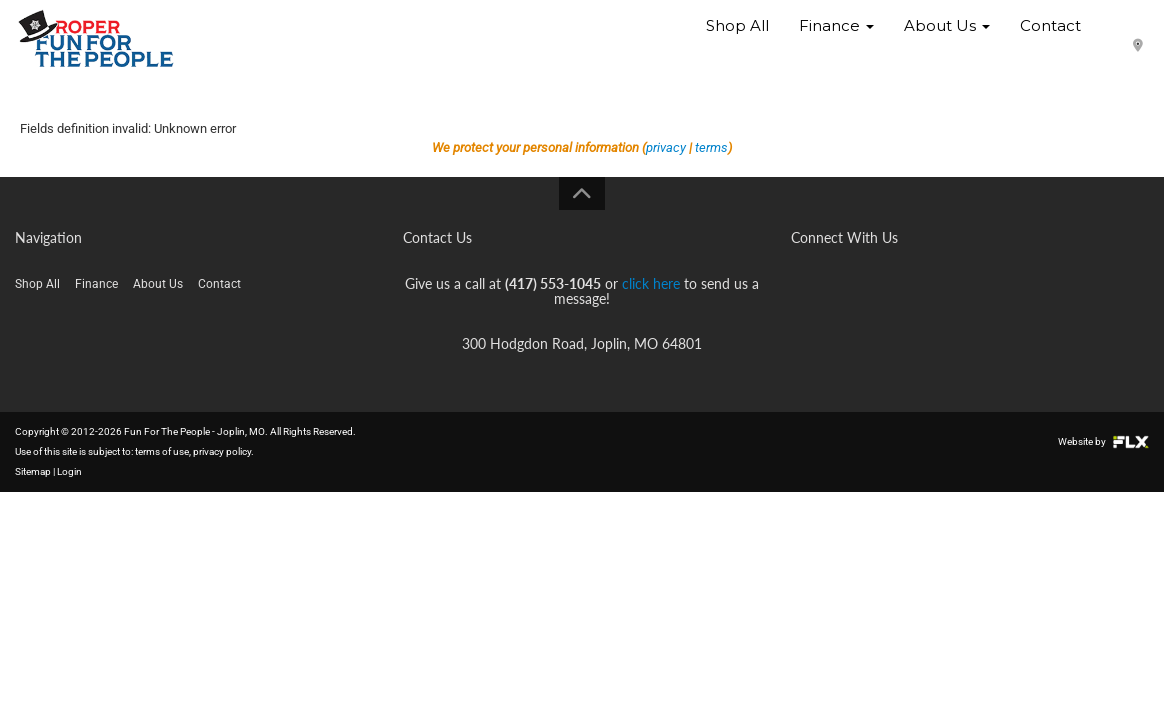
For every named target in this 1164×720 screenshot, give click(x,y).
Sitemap (33, 471)
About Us (947, 39)
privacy (666, 147)
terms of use (162, 451)
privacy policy (222, 451)
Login (69, 471)
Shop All (737, 39)
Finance (836, 39)
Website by (1103, 441)
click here (651, 283)
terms (711, 147)
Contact (1050, 39)
